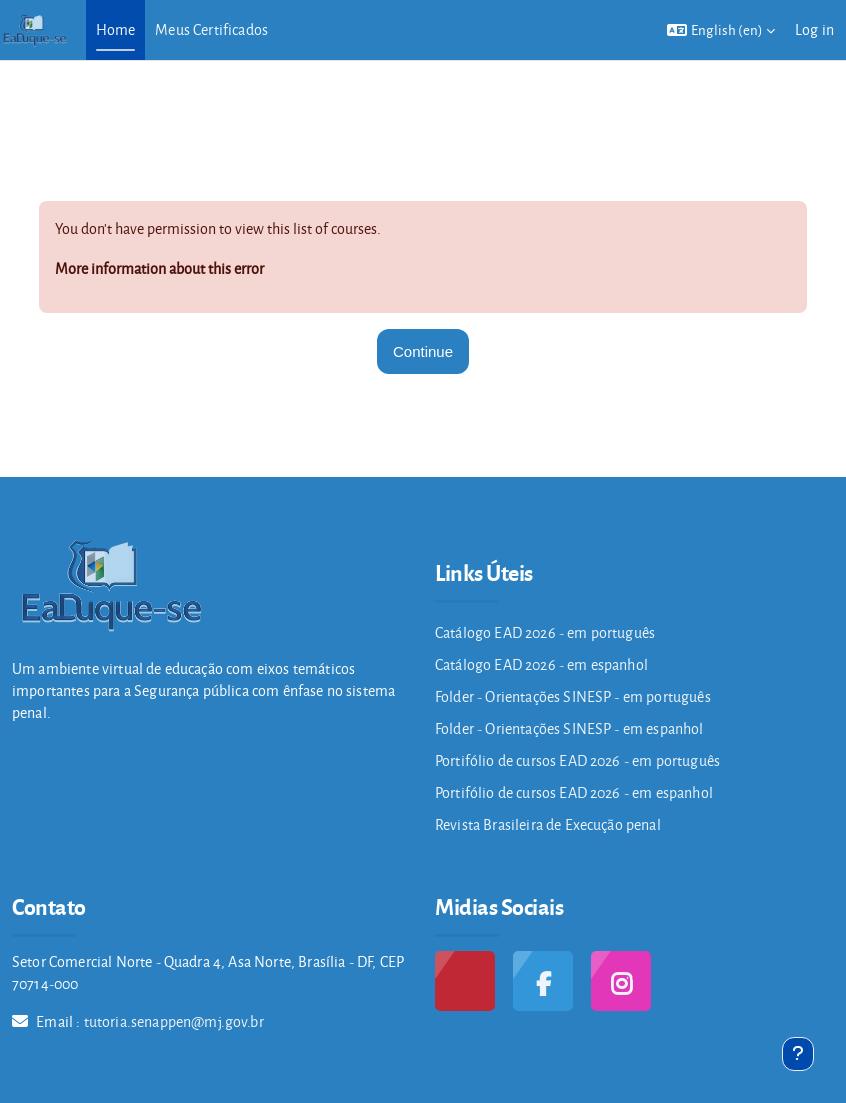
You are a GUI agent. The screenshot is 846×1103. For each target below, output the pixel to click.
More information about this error (159, 268)
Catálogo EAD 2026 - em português (545, 632)
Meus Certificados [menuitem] (211, 29)
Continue (423, 351)
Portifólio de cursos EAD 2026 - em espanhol (574, 792)
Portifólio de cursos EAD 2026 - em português (577, 760)
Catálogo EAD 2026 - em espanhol (541, 664)
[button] (721, 30)
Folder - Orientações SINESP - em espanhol (569, 728)
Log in (814, 29)
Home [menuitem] (116, 29)
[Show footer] (798, 1054)
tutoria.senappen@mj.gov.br (174, 1021)
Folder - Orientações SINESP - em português (573, 696)
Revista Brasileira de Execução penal (548, 824)
